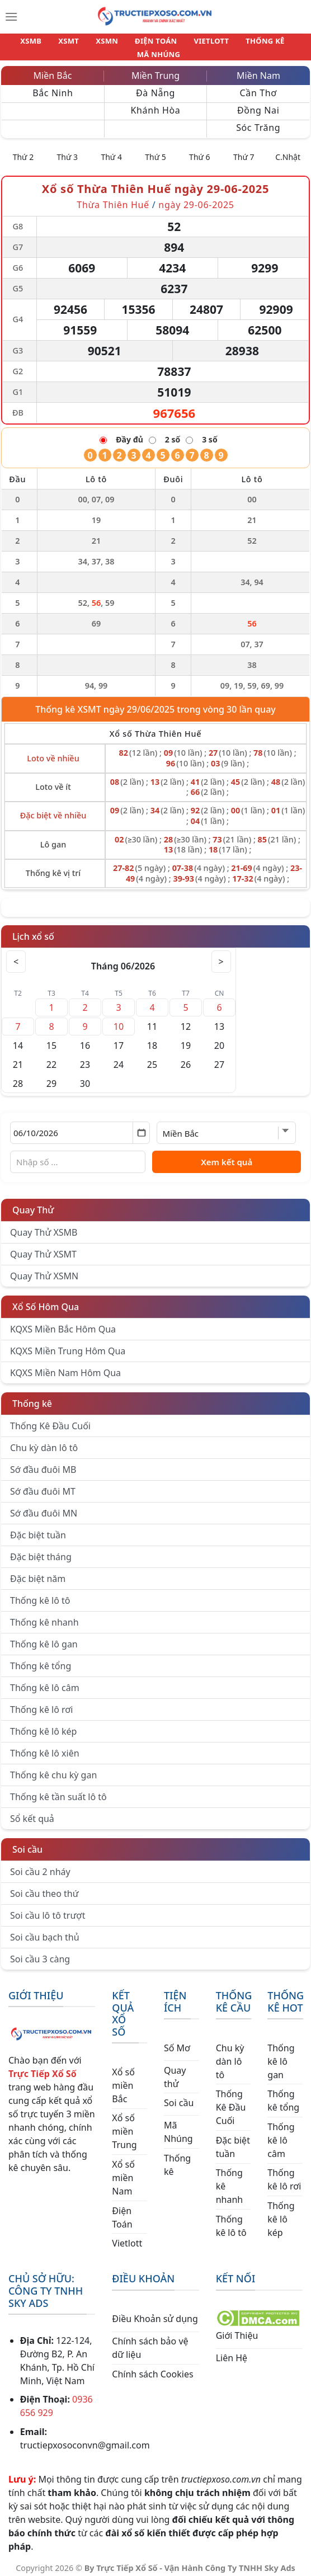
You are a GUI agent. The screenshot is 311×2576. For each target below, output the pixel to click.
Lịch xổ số (33, 930)
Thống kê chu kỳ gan (53, 1768)
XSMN (85, 44)
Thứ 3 (67, 150)
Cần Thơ (258, 86)
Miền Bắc (53, 69)
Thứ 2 (23, 150)
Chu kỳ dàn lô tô (44, 1441)
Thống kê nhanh (44, 1615)
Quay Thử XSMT (43, 1247)
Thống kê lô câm (44, 1681)
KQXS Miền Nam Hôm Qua (65, 1366)
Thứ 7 (244, 150)
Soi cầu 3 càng (40, 1952)
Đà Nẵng (155, 86)
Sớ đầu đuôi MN (43, 1506)
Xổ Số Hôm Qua (45, 1300)
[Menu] (11, 16)
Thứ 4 (111, 150)
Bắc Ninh (52, 86)
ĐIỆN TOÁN (129, 44)
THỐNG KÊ (228, 44)
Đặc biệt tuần (38, 1528)
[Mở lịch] (141, 1126)
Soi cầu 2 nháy (40, 1865)
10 (119, 1020)
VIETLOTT (179, 44)
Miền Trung (155, 69)
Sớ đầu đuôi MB (43, 1463)
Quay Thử (33, 1203)
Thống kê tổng (40, 1659)
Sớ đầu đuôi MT (43, 1484)
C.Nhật (287, 150)
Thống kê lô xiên (44, 1746)
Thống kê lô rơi (41, 1703)
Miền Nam (258, 69)
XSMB (19, 44)
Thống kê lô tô (40, 1594)
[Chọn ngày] (80, 1126)
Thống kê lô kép (43, 1724)
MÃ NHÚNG (281, 44)
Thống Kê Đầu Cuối (50, 1419)
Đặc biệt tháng (41, 1550)
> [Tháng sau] (220, 955)
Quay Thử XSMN (44, 1269)
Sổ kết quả (32, 1812)
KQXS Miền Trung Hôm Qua (67, 1344)
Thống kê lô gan (44, 1637)
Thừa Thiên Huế (113, 198)
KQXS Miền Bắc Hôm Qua (63, 1322)
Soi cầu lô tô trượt (47, 1908)
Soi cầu (27, 1842)
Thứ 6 (199, 150)
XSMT (52, 44)
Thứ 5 (155, 150)
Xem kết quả (226, 1155)
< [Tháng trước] (17, 955)
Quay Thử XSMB (43, 1225)
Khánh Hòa (156, 103)
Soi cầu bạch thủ (44, 1930)
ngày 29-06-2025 (196, 198)
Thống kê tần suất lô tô (58, 1790)
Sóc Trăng (258, 121)
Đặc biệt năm (37, 1572)
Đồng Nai (258, 103)
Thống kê (32, 1397)
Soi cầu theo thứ (44, 1887)
